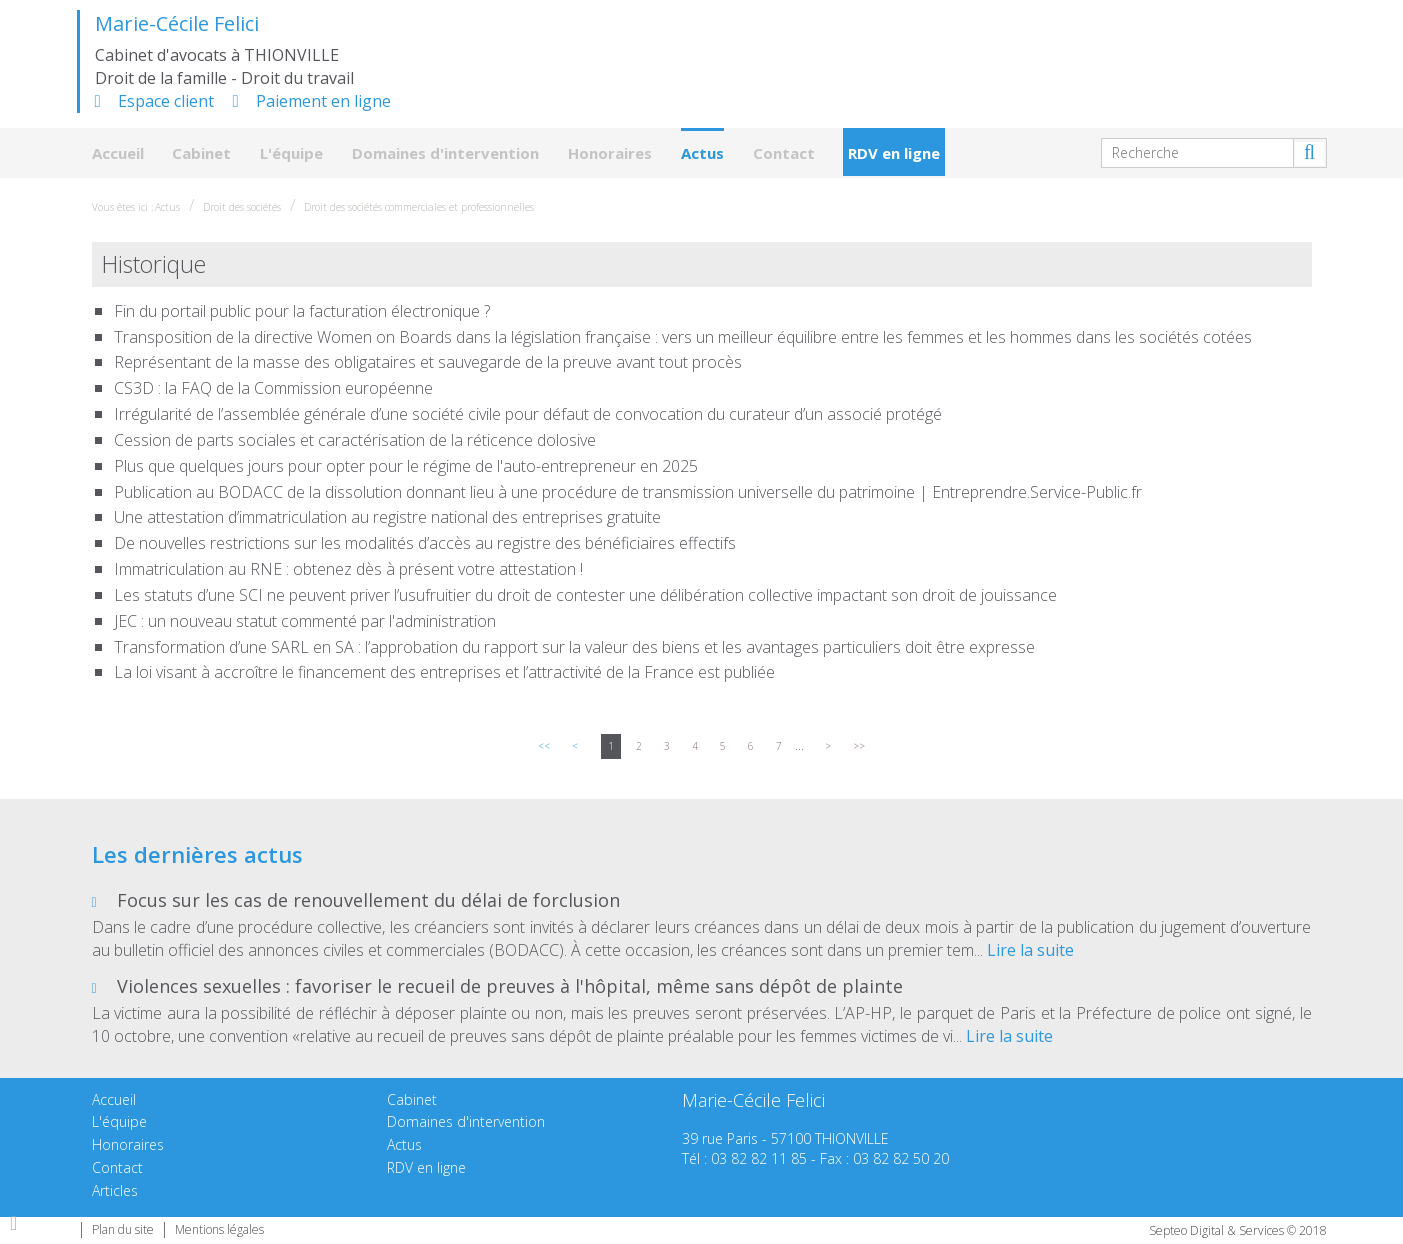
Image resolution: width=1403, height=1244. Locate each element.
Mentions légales (219, 1229)
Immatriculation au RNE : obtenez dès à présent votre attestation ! (348, 569)
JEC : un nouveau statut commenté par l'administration (305, 621)
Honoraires (610, 153)
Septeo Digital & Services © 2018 (1238, 1230)
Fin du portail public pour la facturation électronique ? (302, 311)
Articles (115, 1190)
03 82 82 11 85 (759, 1158)
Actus (702, 153)
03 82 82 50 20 (901, 1158)
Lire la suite (1030, 950)
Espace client (166, 101)
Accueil (118, 153)
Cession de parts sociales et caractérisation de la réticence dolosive (355, 440)
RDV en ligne (894, 153)
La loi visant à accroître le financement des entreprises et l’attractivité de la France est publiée (444, 672)
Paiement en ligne (323, 101)
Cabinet (201, 153)
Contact (784, 153)
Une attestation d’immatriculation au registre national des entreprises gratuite (387, 517)
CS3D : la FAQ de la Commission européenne (273, 388)
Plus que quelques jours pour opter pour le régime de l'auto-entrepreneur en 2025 (406, 466)
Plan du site (123, 1229)
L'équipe (291, 153)
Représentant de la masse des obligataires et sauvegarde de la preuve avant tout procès (428, 362)
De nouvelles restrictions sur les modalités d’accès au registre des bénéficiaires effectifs (425, 543)
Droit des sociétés (242, 207)
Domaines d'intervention (445, 153)
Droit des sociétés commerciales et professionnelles (419, 207)
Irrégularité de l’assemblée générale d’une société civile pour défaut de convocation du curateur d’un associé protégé (528, 414)
